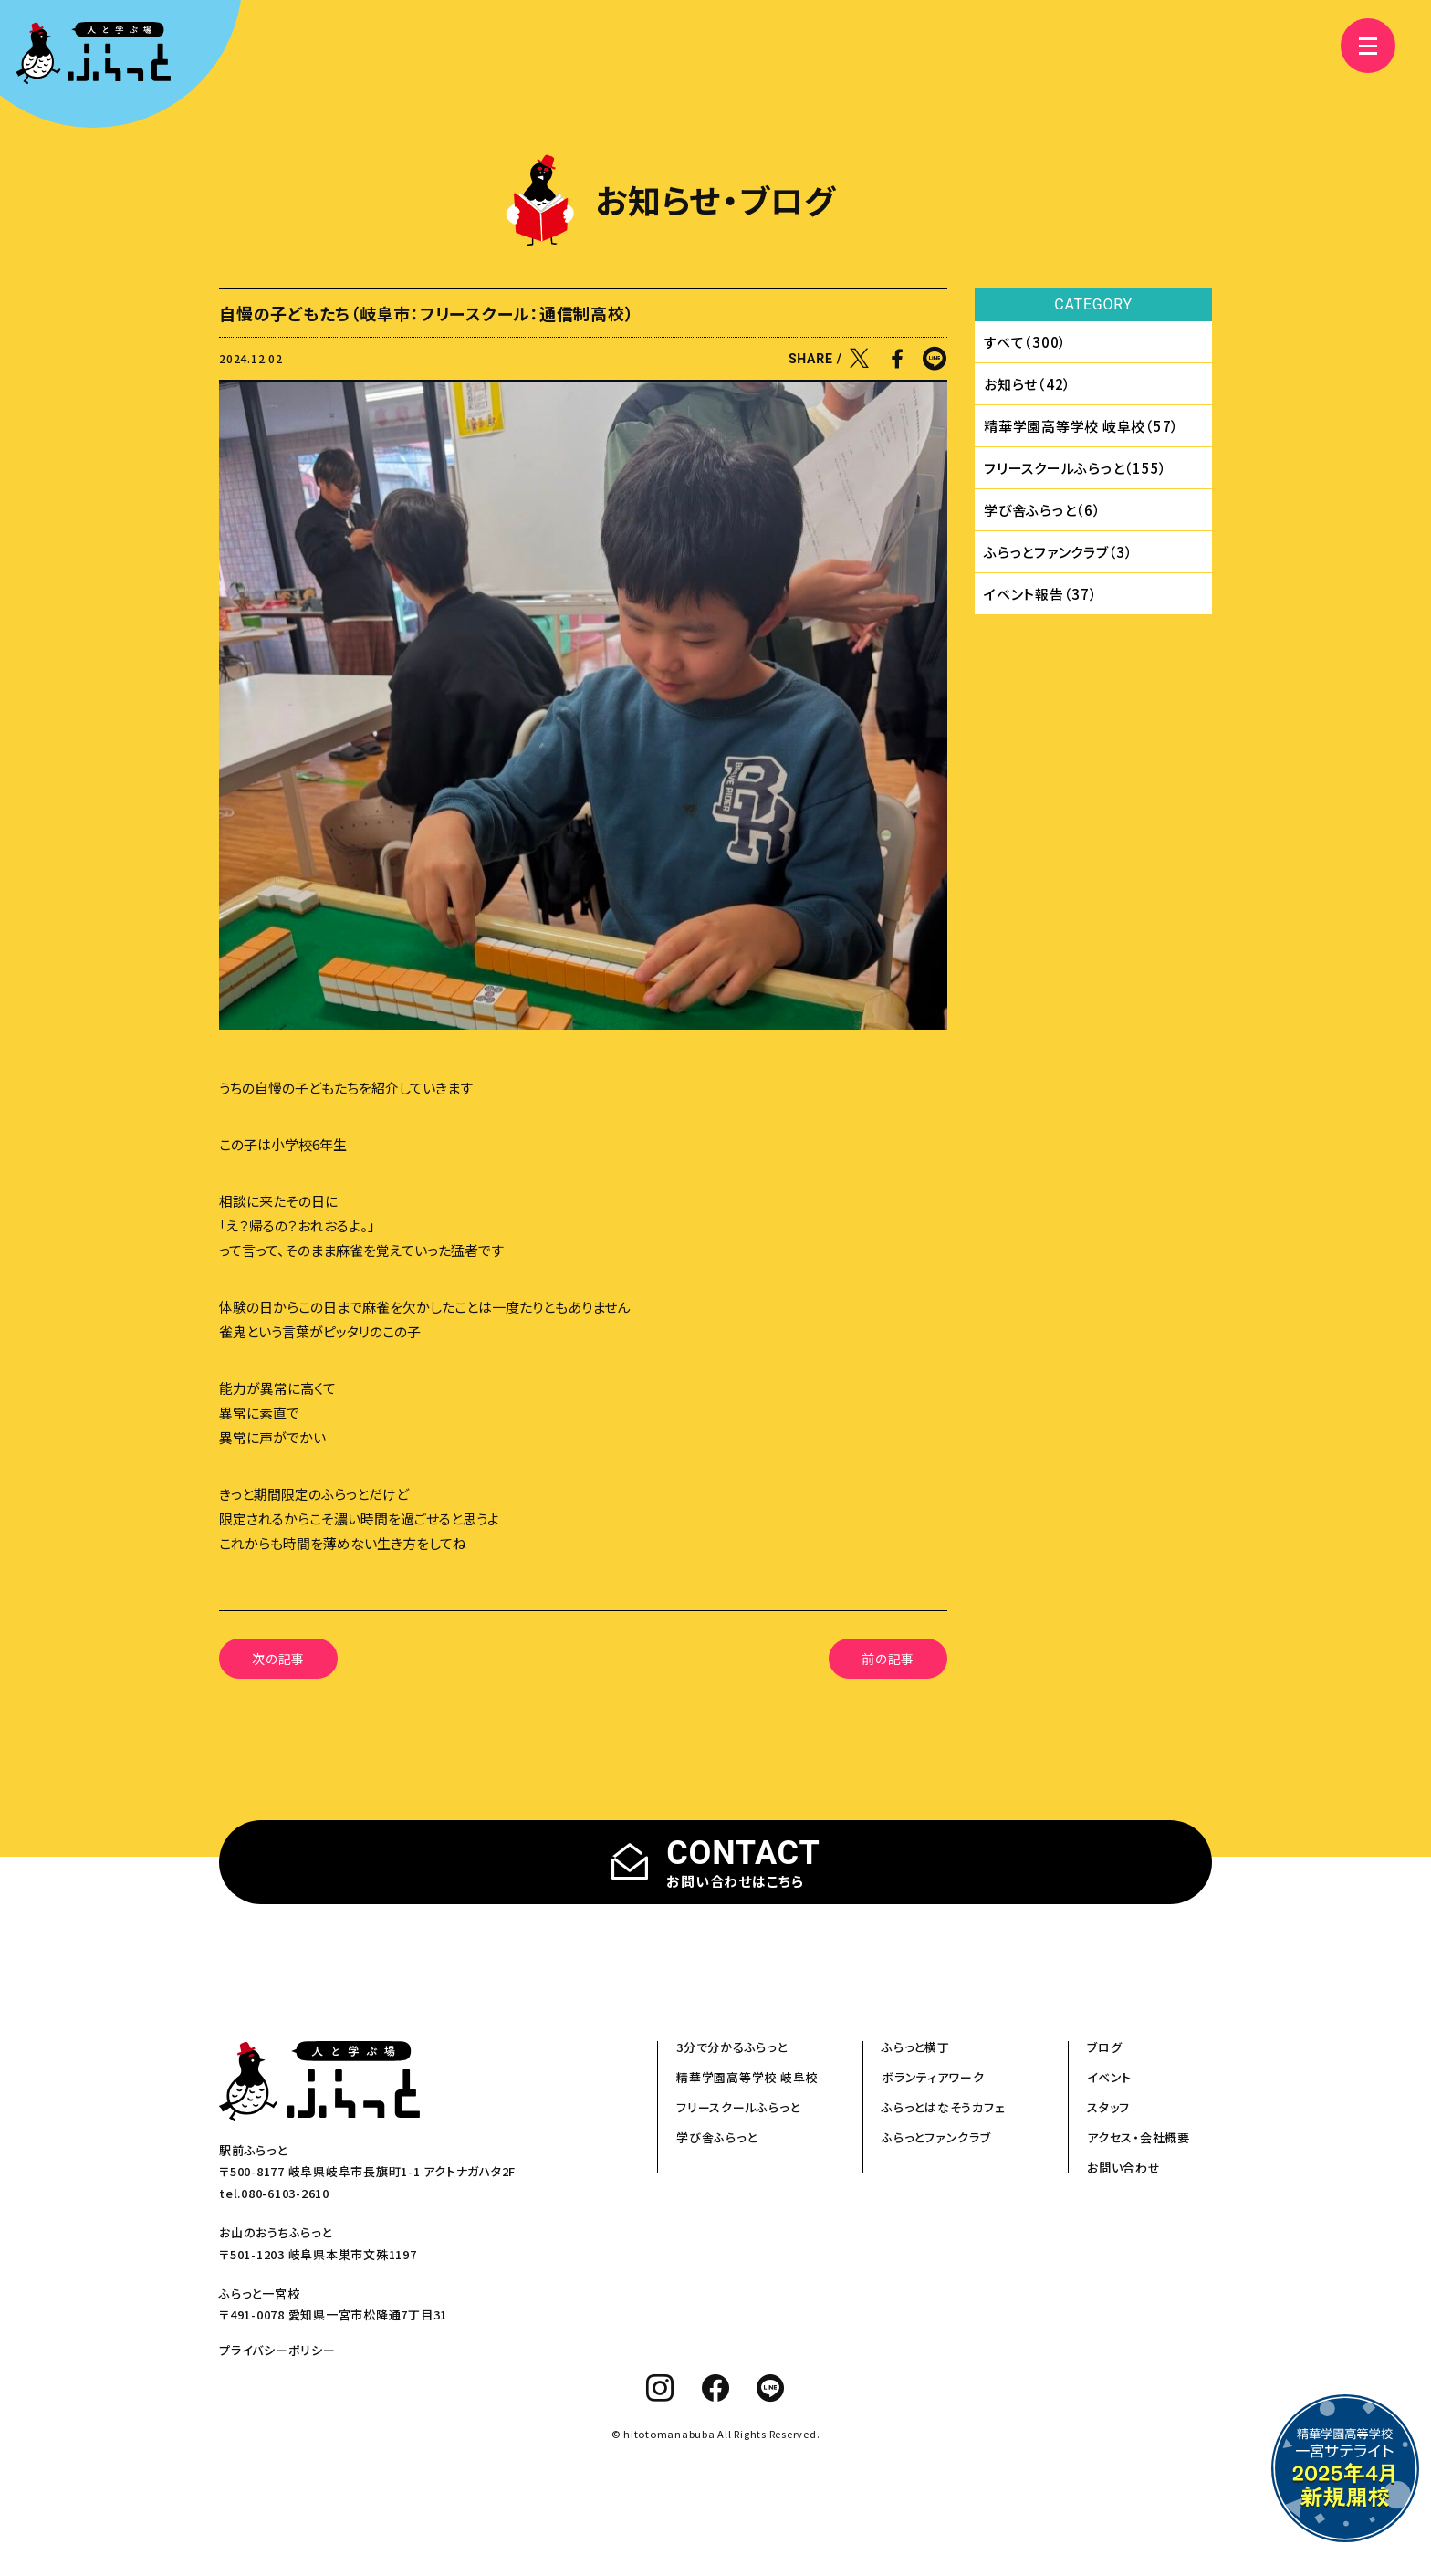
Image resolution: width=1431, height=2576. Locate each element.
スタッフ (1108, 2107)
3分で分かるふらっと (732, 2047)
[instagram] (660, 2388)
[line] (771, 2388)
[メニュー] (1358, 45)
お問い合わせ (1124, 2167)
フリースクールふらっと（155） (1075, 467)
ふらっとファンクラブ (936, 2137)
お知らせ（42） (1027, 383)
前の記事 (888, 1658)
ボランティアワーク (933, 2077)
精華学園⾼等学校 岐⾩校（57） (1081, 425)
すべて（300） (1025, 341)
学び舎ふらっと (716, 2137)
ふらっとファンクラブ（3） (1058, 551)
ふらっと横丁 (916, 2047)
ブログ (1104, 2047)
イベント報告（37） (1041, 593)
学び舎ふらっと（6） (1043, 509)
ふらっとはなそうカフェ (943, 2107)
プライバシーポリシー (277, 2350)
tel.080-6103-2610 (274, 2193)
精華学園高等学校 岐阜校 (747, 2077)
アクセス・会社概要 (1138, 2137)
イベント (1109, 2077)
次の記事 (278, 1658)
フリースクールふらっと (737, 2107)
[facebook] (716, 2388)
